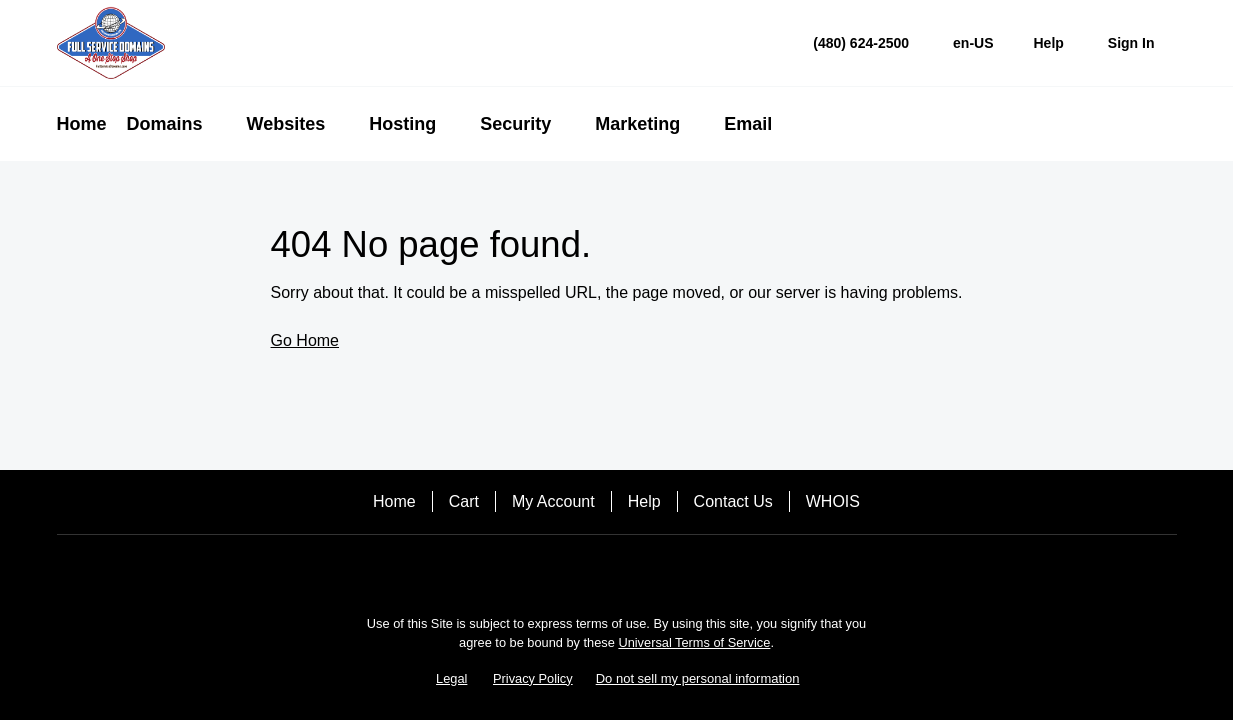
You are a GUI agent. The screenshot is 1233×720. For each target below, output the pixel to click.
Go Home (305, 340)
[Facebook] (617, 569)
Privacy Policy (533, 678)
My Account (553, 501)
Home (394, 501)
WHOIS (833, 501)
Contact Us (733, 501)
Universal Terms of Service (694, 642)
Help (644, 501)
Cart (464, 501)
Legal (451, 678)
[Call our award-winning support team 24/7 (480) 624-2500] (1049, 43)
